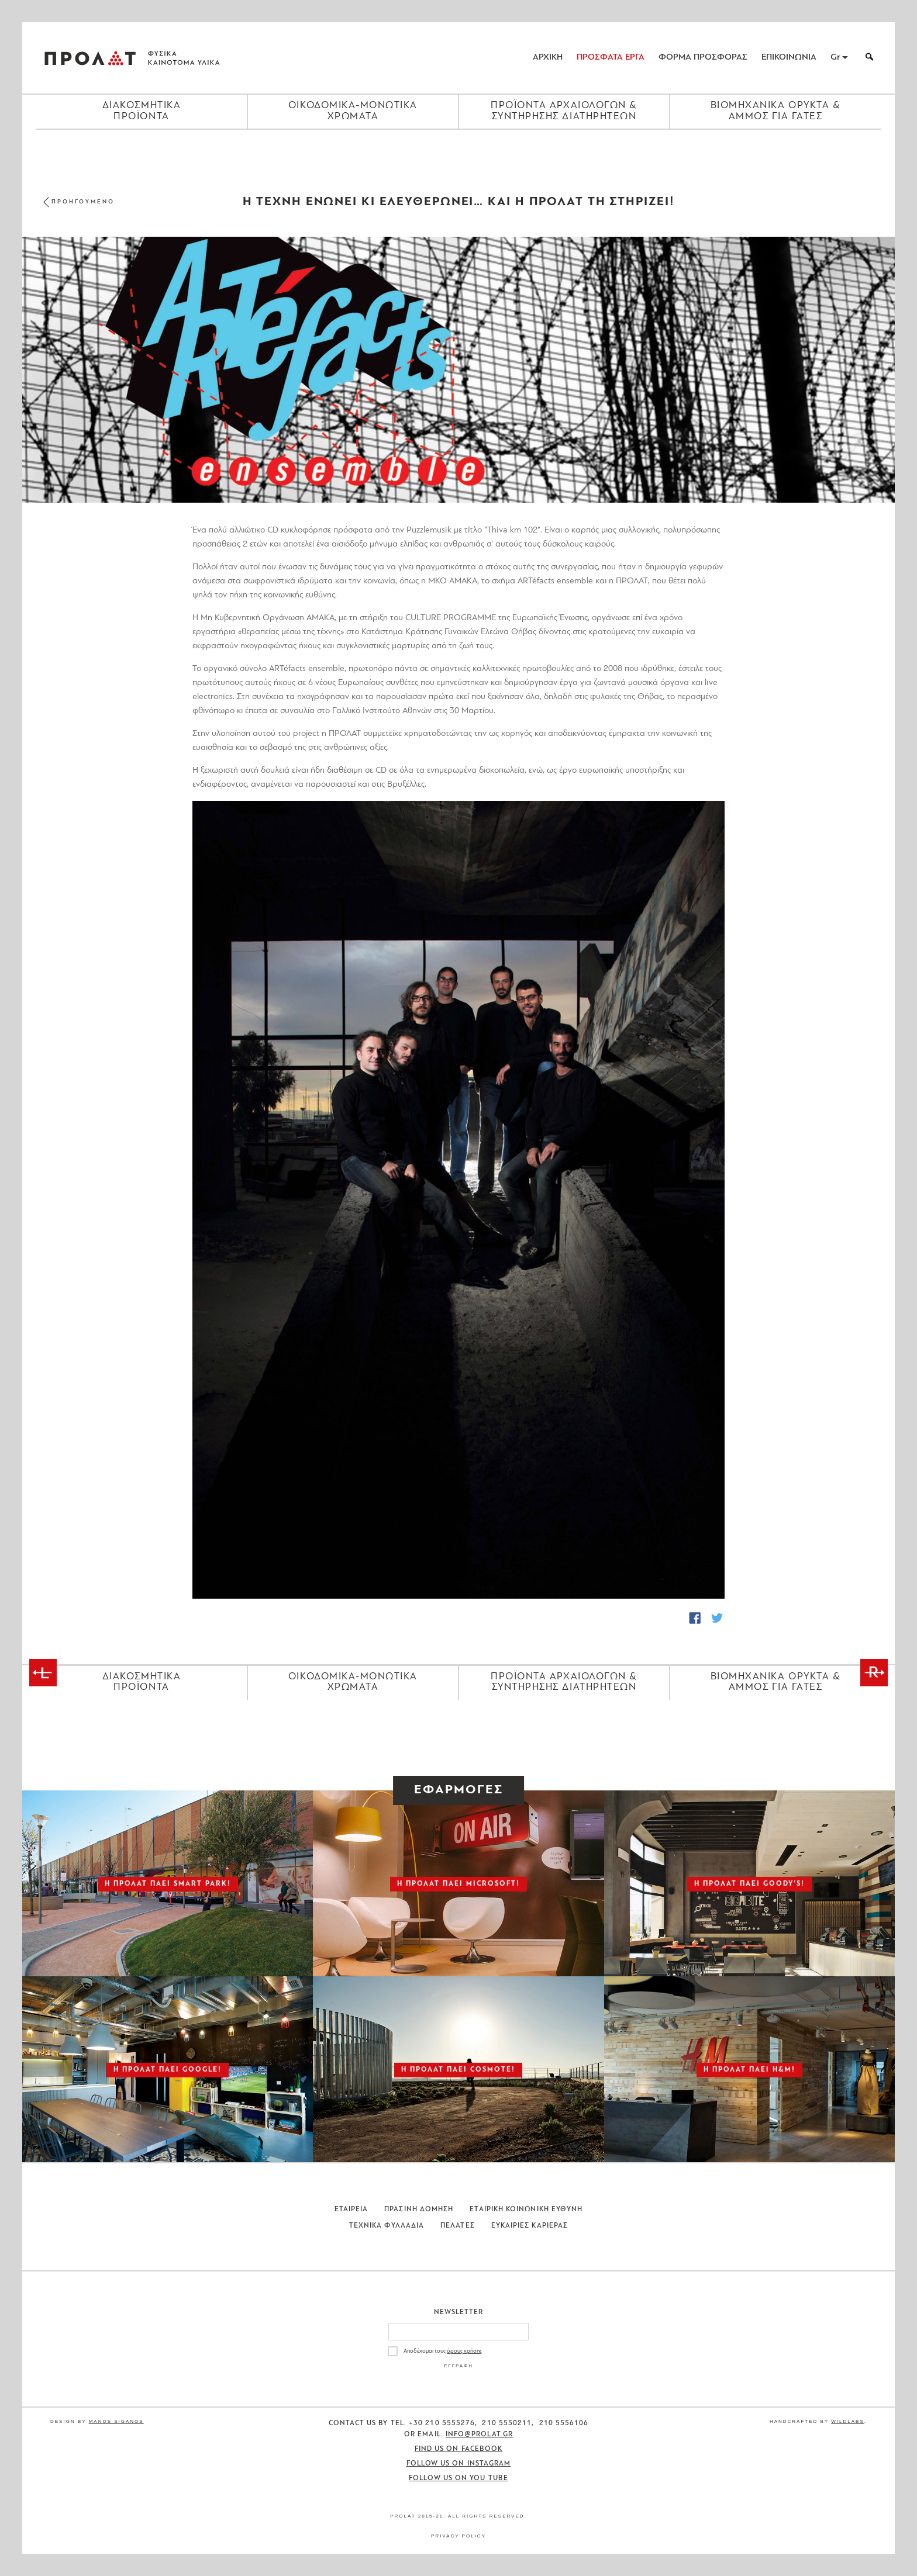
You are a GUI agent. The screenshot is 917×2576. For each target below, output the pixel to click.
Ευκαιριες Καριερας (529, 2225)
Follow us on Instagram (458, 2463)
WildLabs (847, 2421)
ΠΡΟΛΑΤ (90, 57)
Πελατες (457, 2225)
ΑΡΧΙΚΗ (548, 57)
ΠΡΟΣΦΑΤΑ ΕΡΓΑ (610, 57)
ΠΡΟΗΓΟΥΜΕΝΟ (83, 202)
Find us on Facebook (459, 2449)
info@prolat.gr (479, 2434)
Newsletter (459, 2312)
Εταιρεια (351, 2209)
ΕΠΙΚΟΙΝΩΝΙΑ (788, 57)
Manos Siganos (116, 2421)
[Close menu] (458, 150)
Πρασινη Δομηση (418, 2209)
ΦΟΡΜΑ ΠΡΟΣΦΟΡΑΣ (703, 57)
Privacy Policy (458, 2536)
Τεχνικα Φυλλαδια (386, 2225)
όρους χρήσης (464, 2351)
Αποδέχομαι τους (443, 2351)
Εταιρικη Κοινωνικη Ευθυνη (526, 2209)
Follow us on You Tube (458, 2478)
